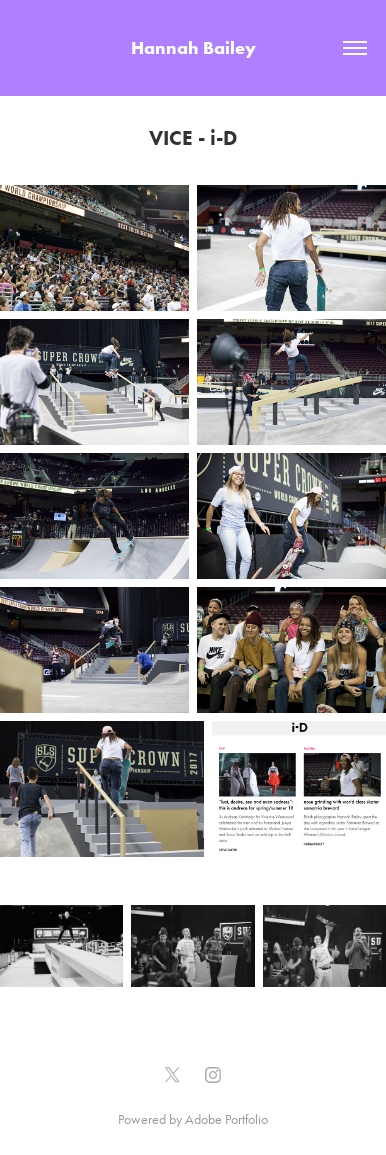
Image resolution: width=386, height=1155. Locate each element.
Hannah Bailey (193, 47)
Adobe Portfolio (226, 1119)
